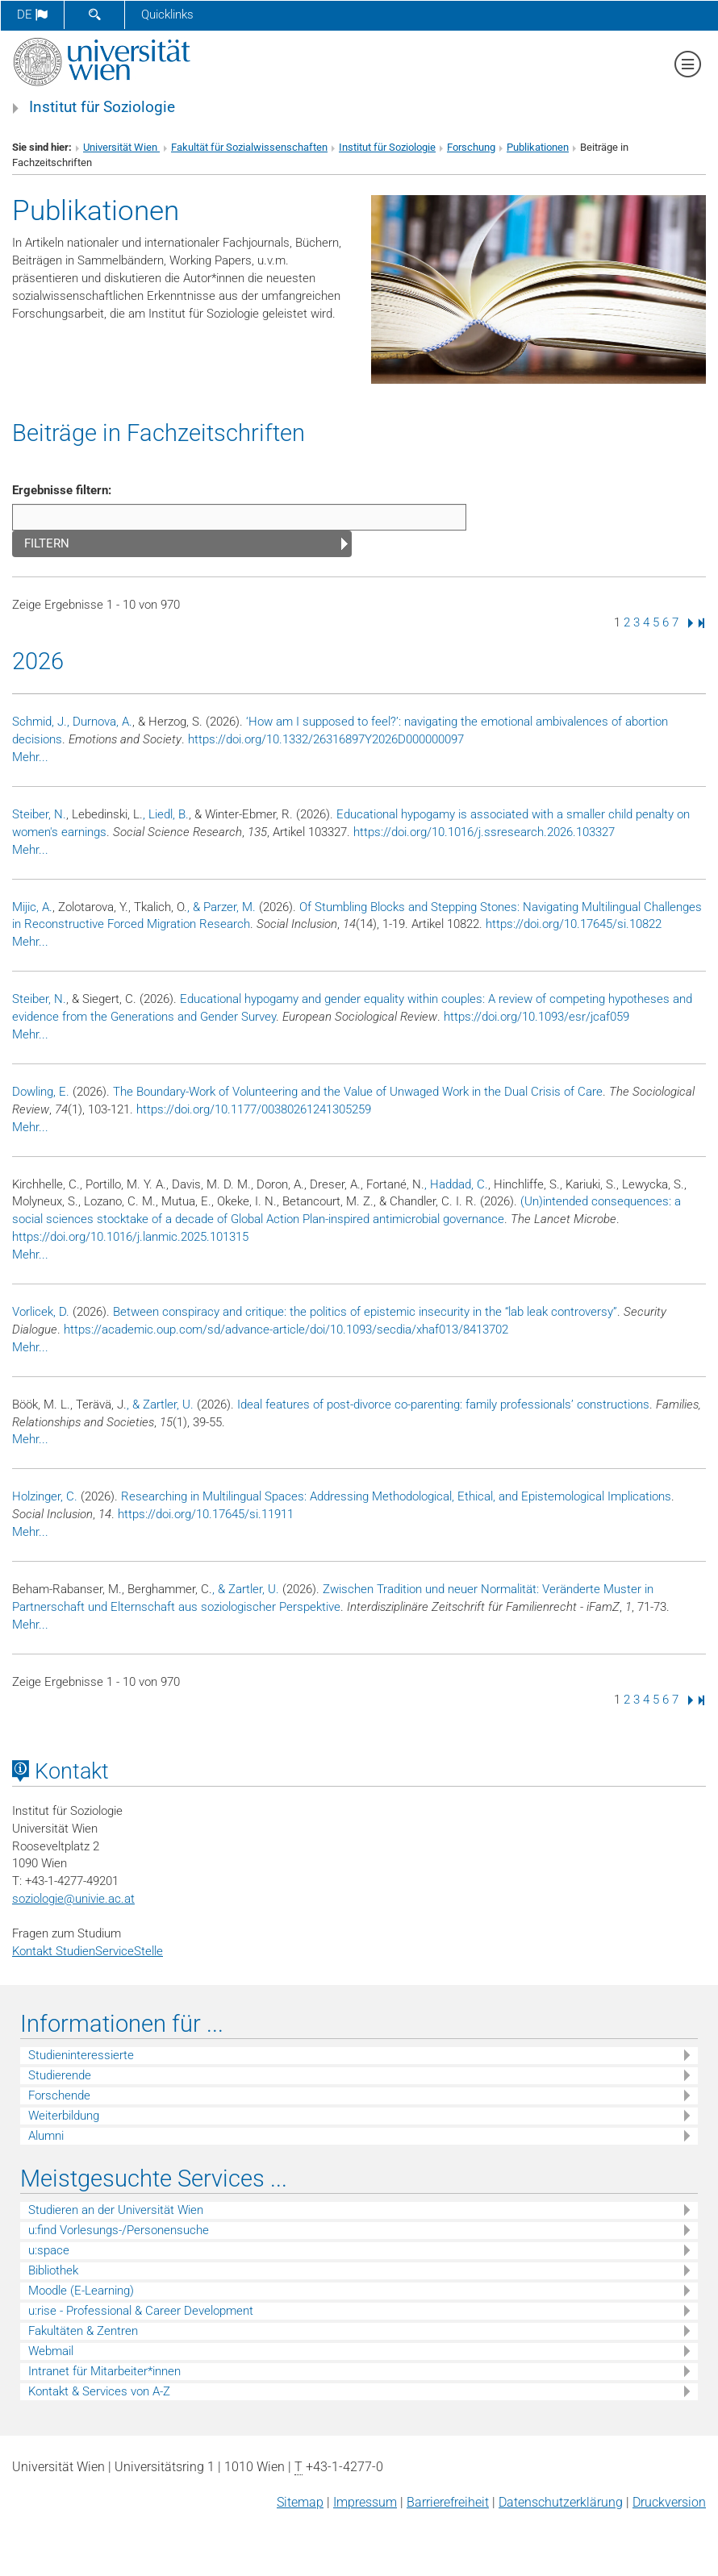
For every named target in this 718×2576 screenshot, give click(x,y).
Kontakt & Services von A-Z (99, 2391)
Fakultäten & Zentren (83, 2331)
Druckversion (669, 2502)
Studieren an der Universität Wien (115, 2210)
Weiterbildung (63, 2115)
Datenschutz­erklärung (561, 2502)
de (32, 14)
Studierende (59, 2075)
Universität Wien (121, 147)
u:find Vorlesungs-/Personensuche (118, 2230)
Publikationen (538, 147)
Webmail (50, 2351)
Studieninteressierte (81, 2055)
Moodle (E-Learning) (81, 2290)
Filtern (46, 543)
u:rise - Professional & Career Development (140, 2310)
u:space (48, 2250)
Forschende (59, 2095)
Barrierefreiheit (448, 2502)
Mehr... (30, 757)
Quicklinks (167, 14)
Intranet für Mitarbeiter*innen (104, 2371)
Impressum (365, 2502)
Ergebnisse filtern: (61, 490)
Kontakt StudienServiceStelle (87, 1951)
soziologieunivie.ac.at (73, 1898)
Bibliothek (53, 2270)
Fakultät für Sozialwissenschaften (249, 147)
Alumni (46, 2136)
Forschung (471, 147)
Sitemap (300, 2502)
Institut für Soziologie (102, 107)
